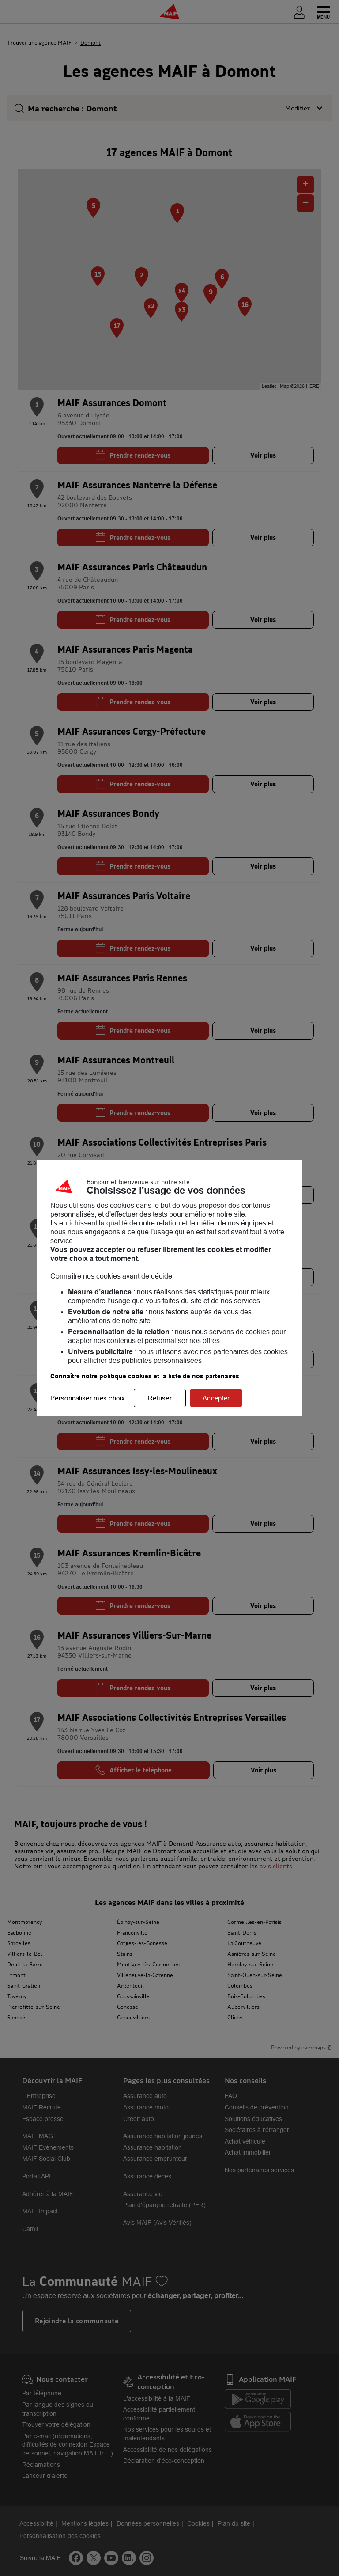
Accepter (216, 1398)
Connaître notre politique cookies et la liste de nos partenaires (144, 1376)
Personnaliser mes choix (87, 1398)
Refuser (160, 1398)
